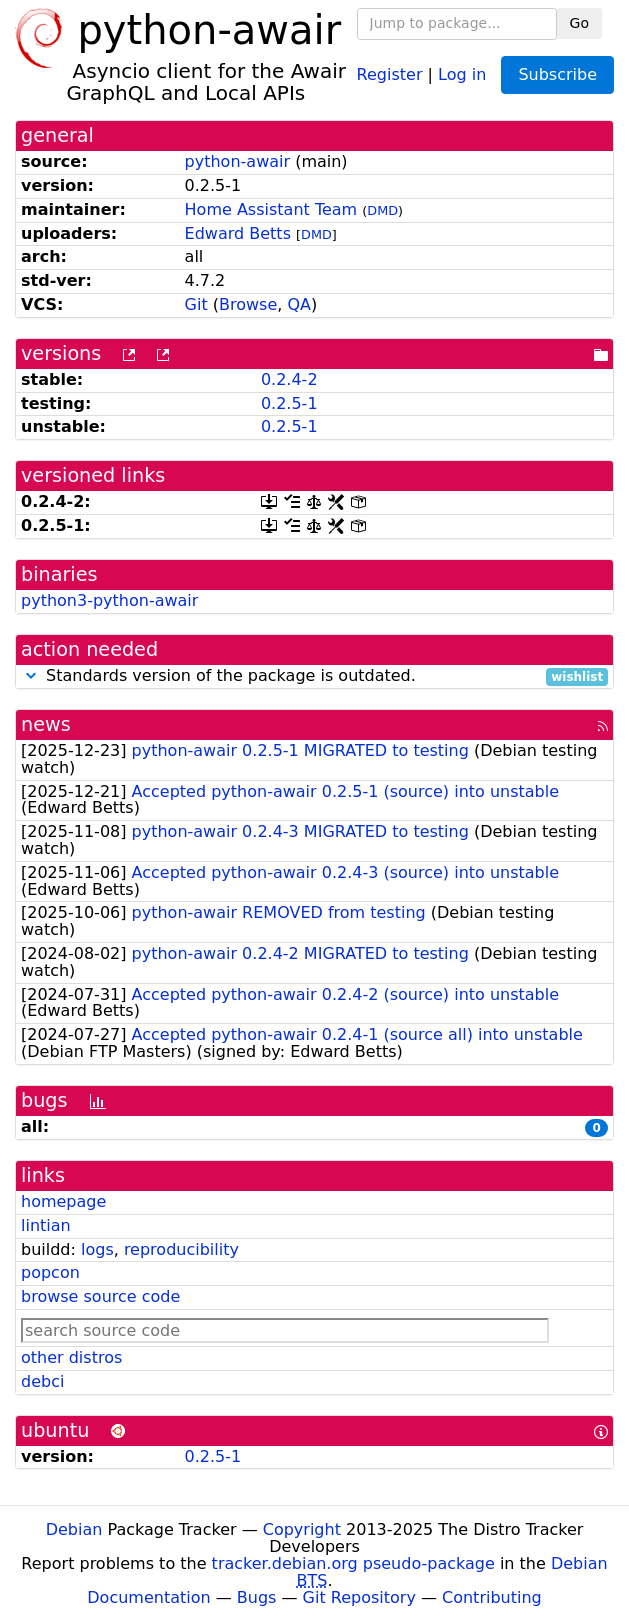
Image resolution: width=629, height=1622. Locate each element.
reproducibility (181, 1249)
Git (196, 304)
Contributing (492, 1597)
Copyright (302, 1529)
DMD (382, 210)
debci (42, 1381)
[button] (31, 675)
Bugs (257, 1597)
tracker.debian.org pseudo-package (353, 1563)
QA (299, 304)
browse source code (100, 1296)
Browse (248, 304)
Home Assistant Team (271, 209)
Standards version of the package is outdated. (314, 676)
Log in (462, 73)
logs (97, 1249)
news (46, 724)
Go (579, 23)
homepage (63, 1201)
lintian (46, 1225)
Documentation (148, 1597)
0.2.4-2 (289, 379)
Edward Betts (238, 233)
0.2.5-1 (289, 403)
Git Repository (359, 1597)
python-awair (237, 161)
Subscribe (557, 74)
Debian (74, 1529)
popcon (50, 1272)
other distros (71, 1357)
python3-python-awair (109, 600)
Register (390, 73)
